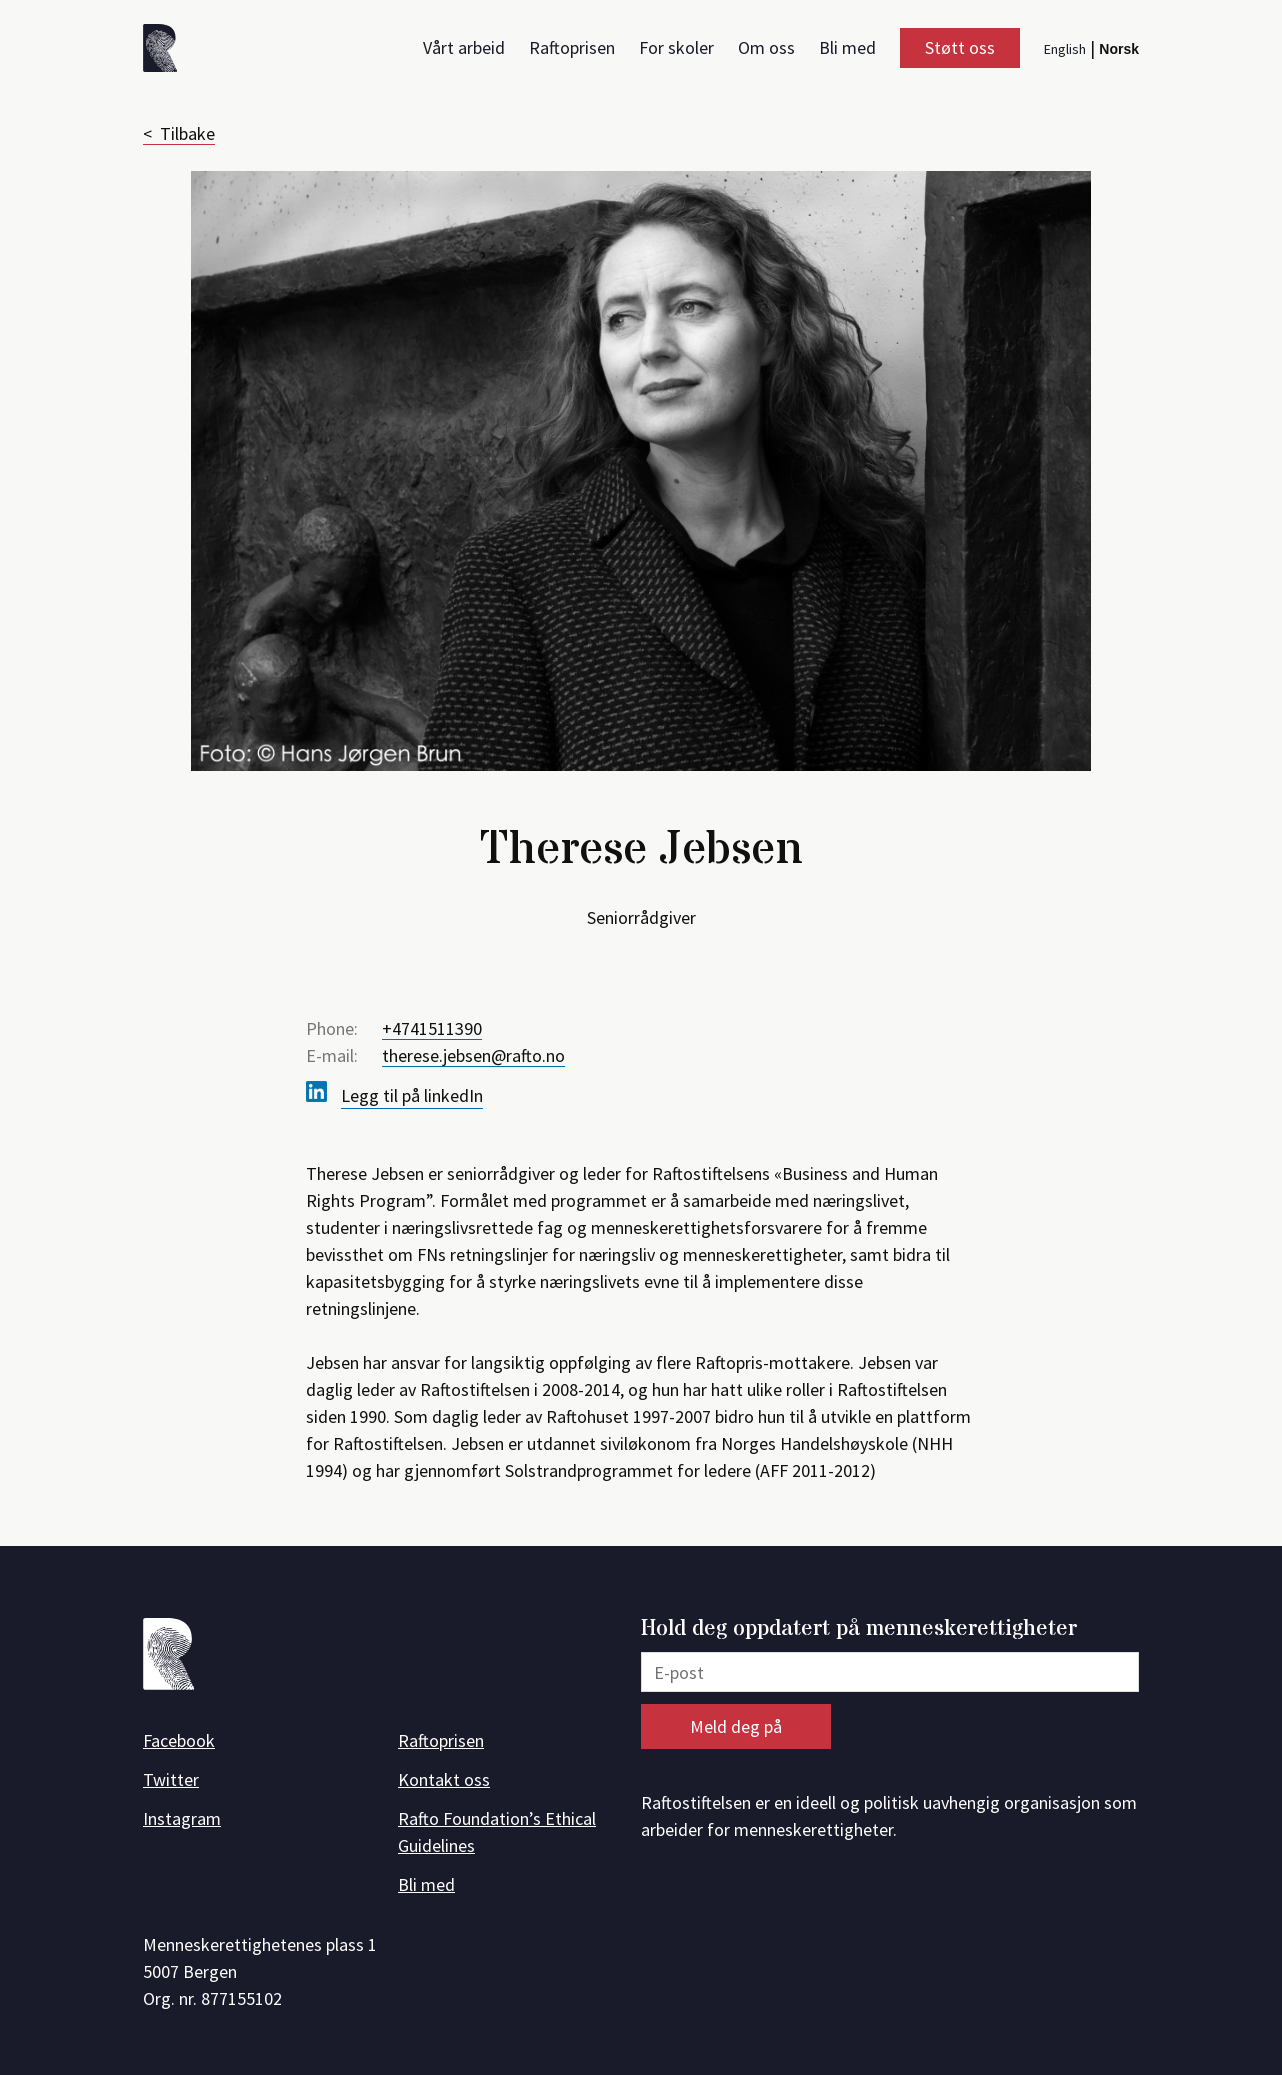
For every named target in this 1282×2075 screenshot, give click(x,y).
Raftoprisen (572, 47)
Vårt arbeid (464, 47)
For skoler (676, 47)
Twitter (171, 1779)
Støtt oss (960, 47)
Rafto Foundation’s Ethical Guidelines (497, 1832)
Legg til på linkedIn (412, 1095)
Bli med (847, 47)
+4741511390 (432, 1028)
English (1065, 49)
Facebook (179, 1740)
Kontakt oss (444, 1779)
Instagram (182, 1818)
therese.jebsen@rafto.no (473, 1055)
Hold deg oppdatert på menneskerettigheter (859, 1629)
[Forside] (167, 51)
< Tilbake (179, 133)
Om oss (766, 47)
